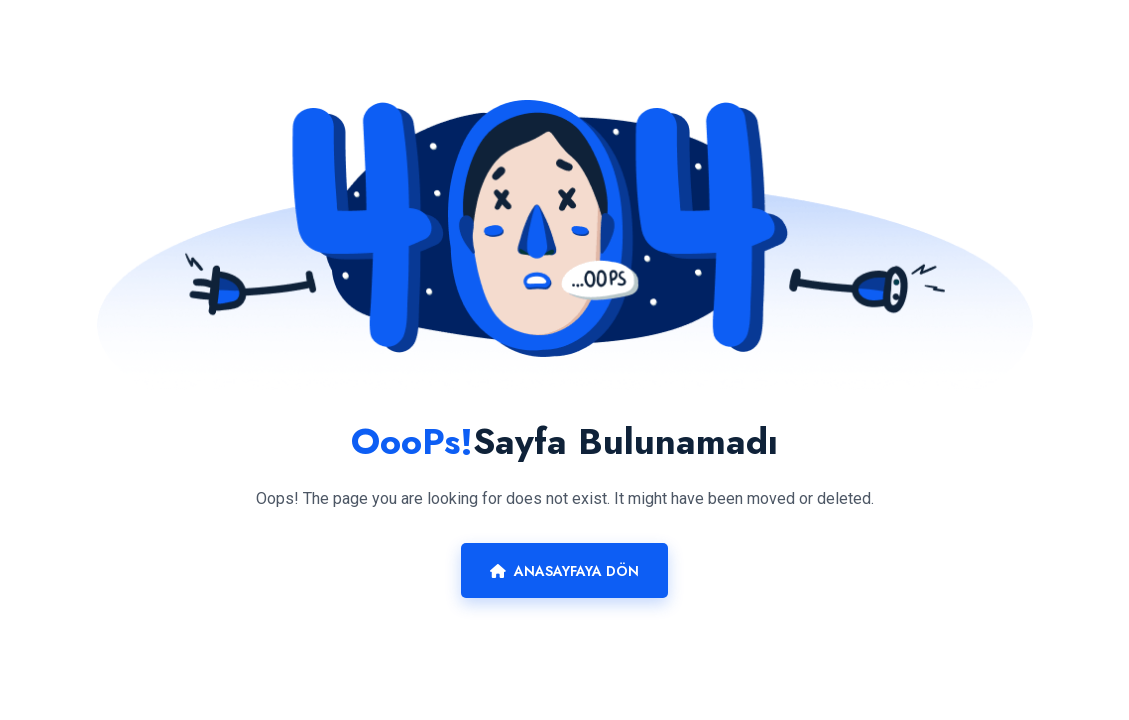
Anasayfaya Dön (564, 571)
